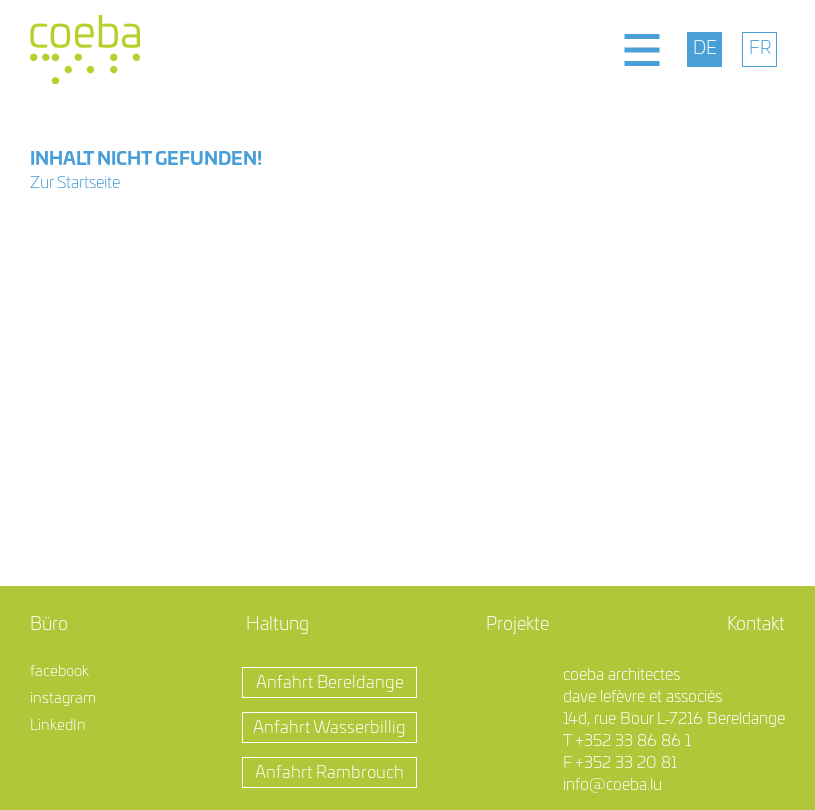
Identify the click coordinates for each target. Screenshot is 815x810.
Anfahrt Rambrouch (329, 772)
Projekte (517, 625)
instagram (63, 698)
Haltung (277, 625)
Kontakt (756, 625)
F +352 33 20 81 (620, 763)
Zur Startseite (75, 183)
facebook (59, 671)
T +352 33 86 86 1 (627, 741)
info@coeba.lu (612, 785)
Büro (49, 625)
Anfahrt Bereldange (330, 682)
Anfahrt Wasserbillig (329, 727)
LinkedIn (58, 725)
